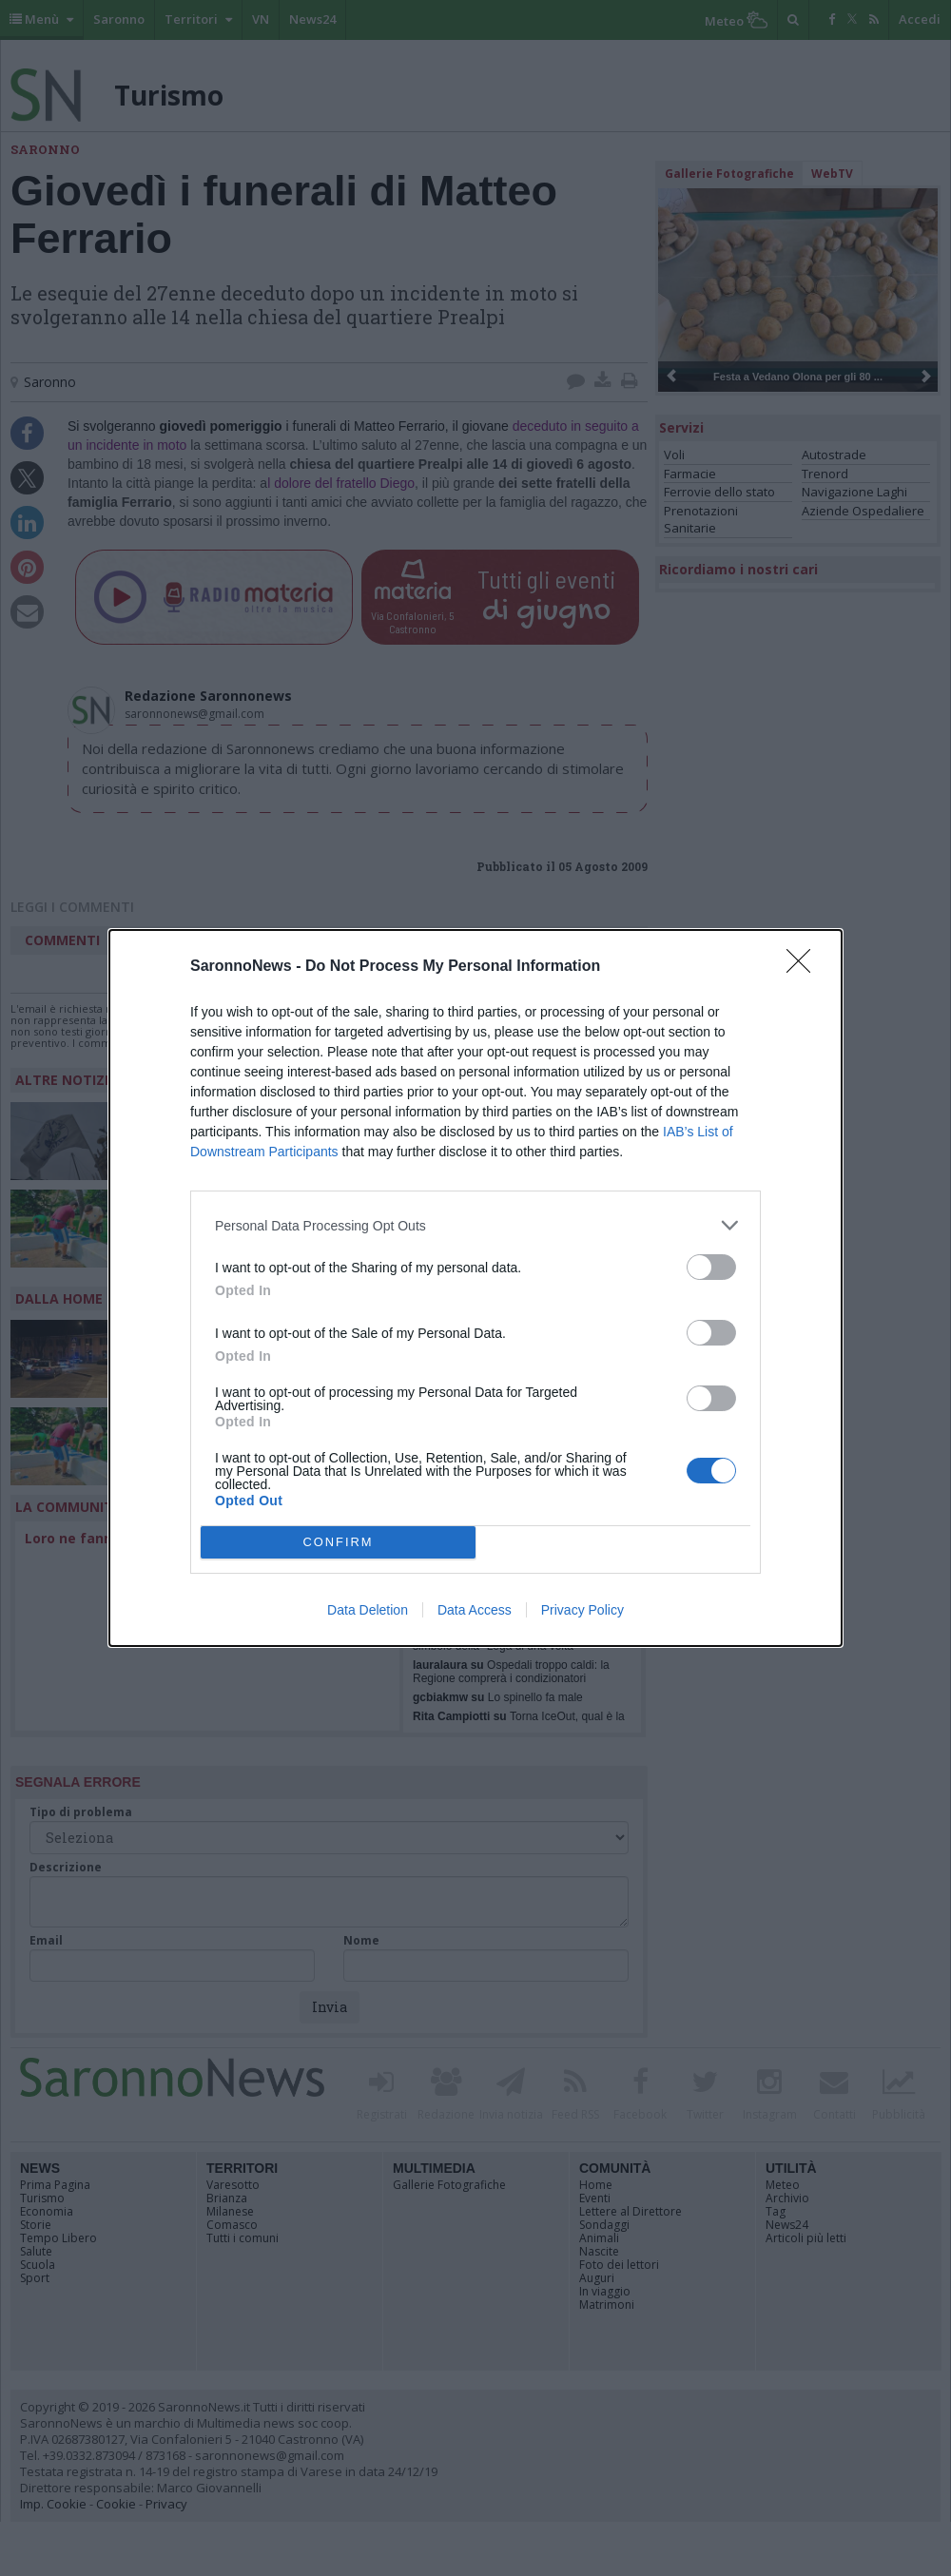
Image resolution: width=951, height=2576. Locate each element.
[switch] (711, 1267)
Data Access (474, 1609)
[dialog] (475, 1288)
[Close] (804, 967)
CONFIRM (338, 1543)
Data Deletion (367, 1609)
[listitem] (475, 1225)
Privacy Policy (582, 1609)
